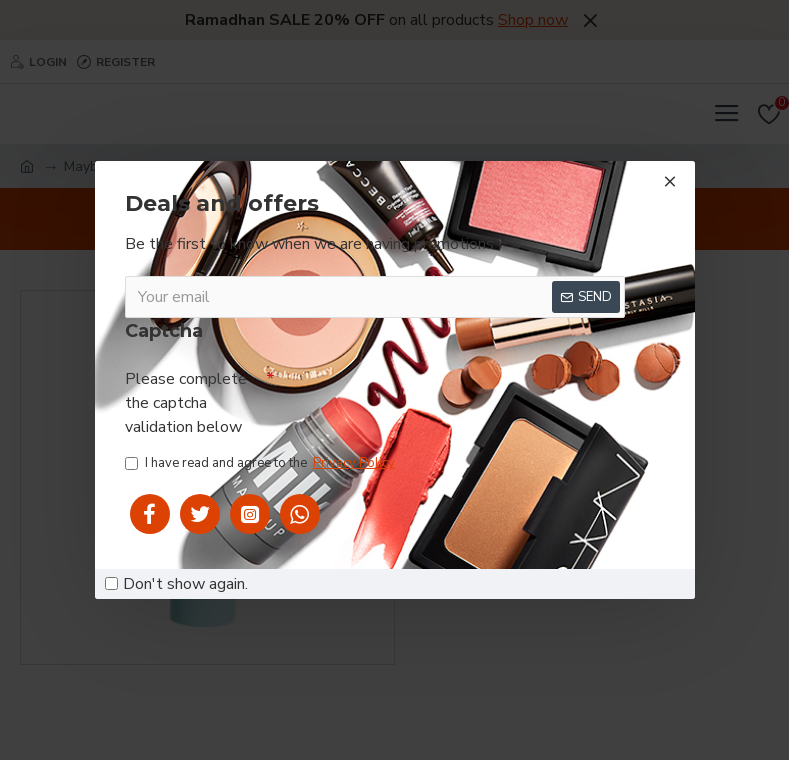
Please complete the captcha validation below (186, 402)
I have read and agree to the (261, 465)
